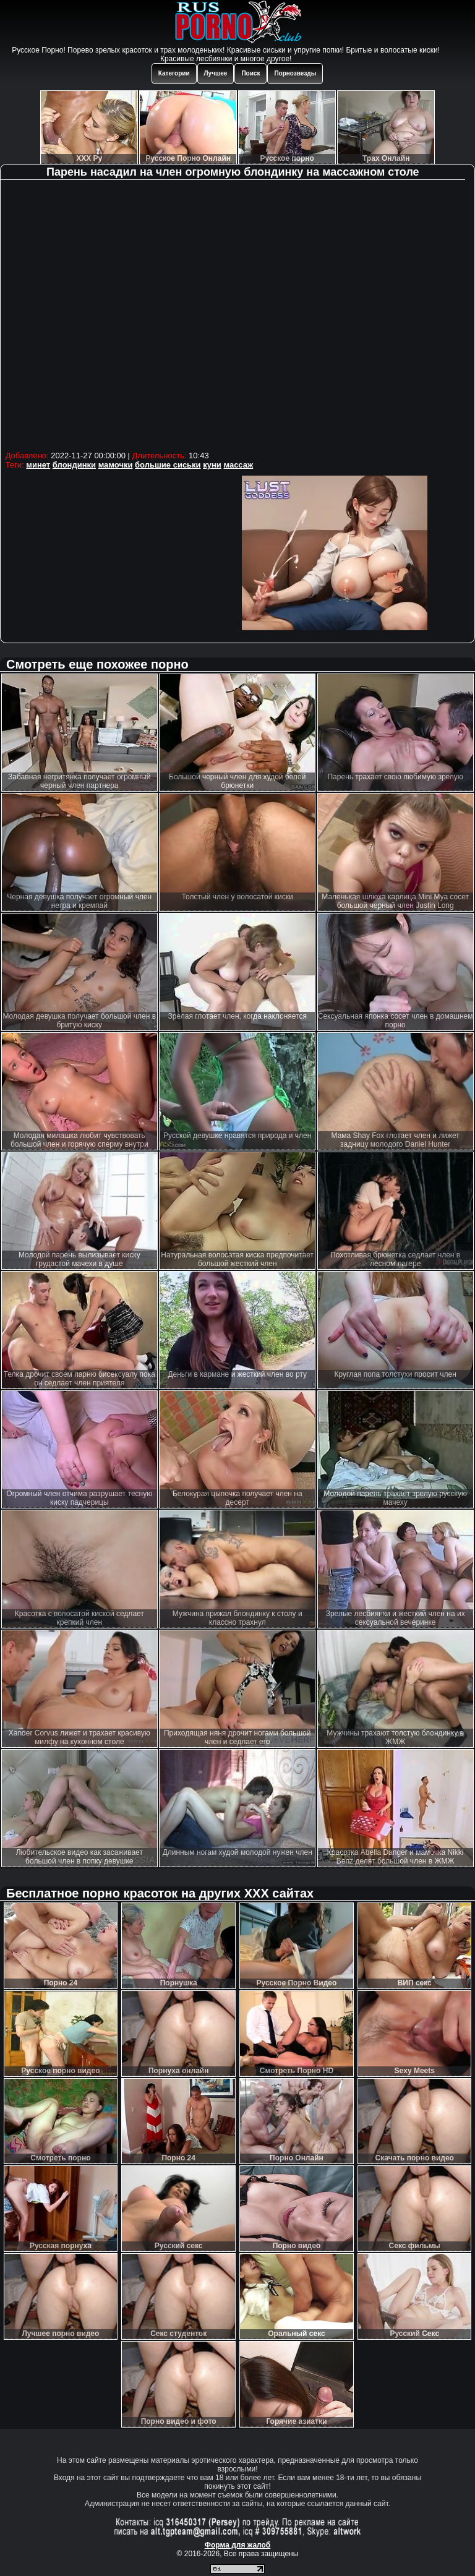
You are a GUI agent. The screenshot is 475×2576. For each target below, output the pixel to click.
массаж (238, 464)
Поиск (250, 73)
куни (212, 464)
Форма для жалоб (238, 2545)
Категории (174, 73)
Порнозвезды (295, 73)
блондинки (74, 464)
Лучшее (216, 73)
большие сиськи (168, 464)
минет (38, 464)
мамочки (115, 464)
